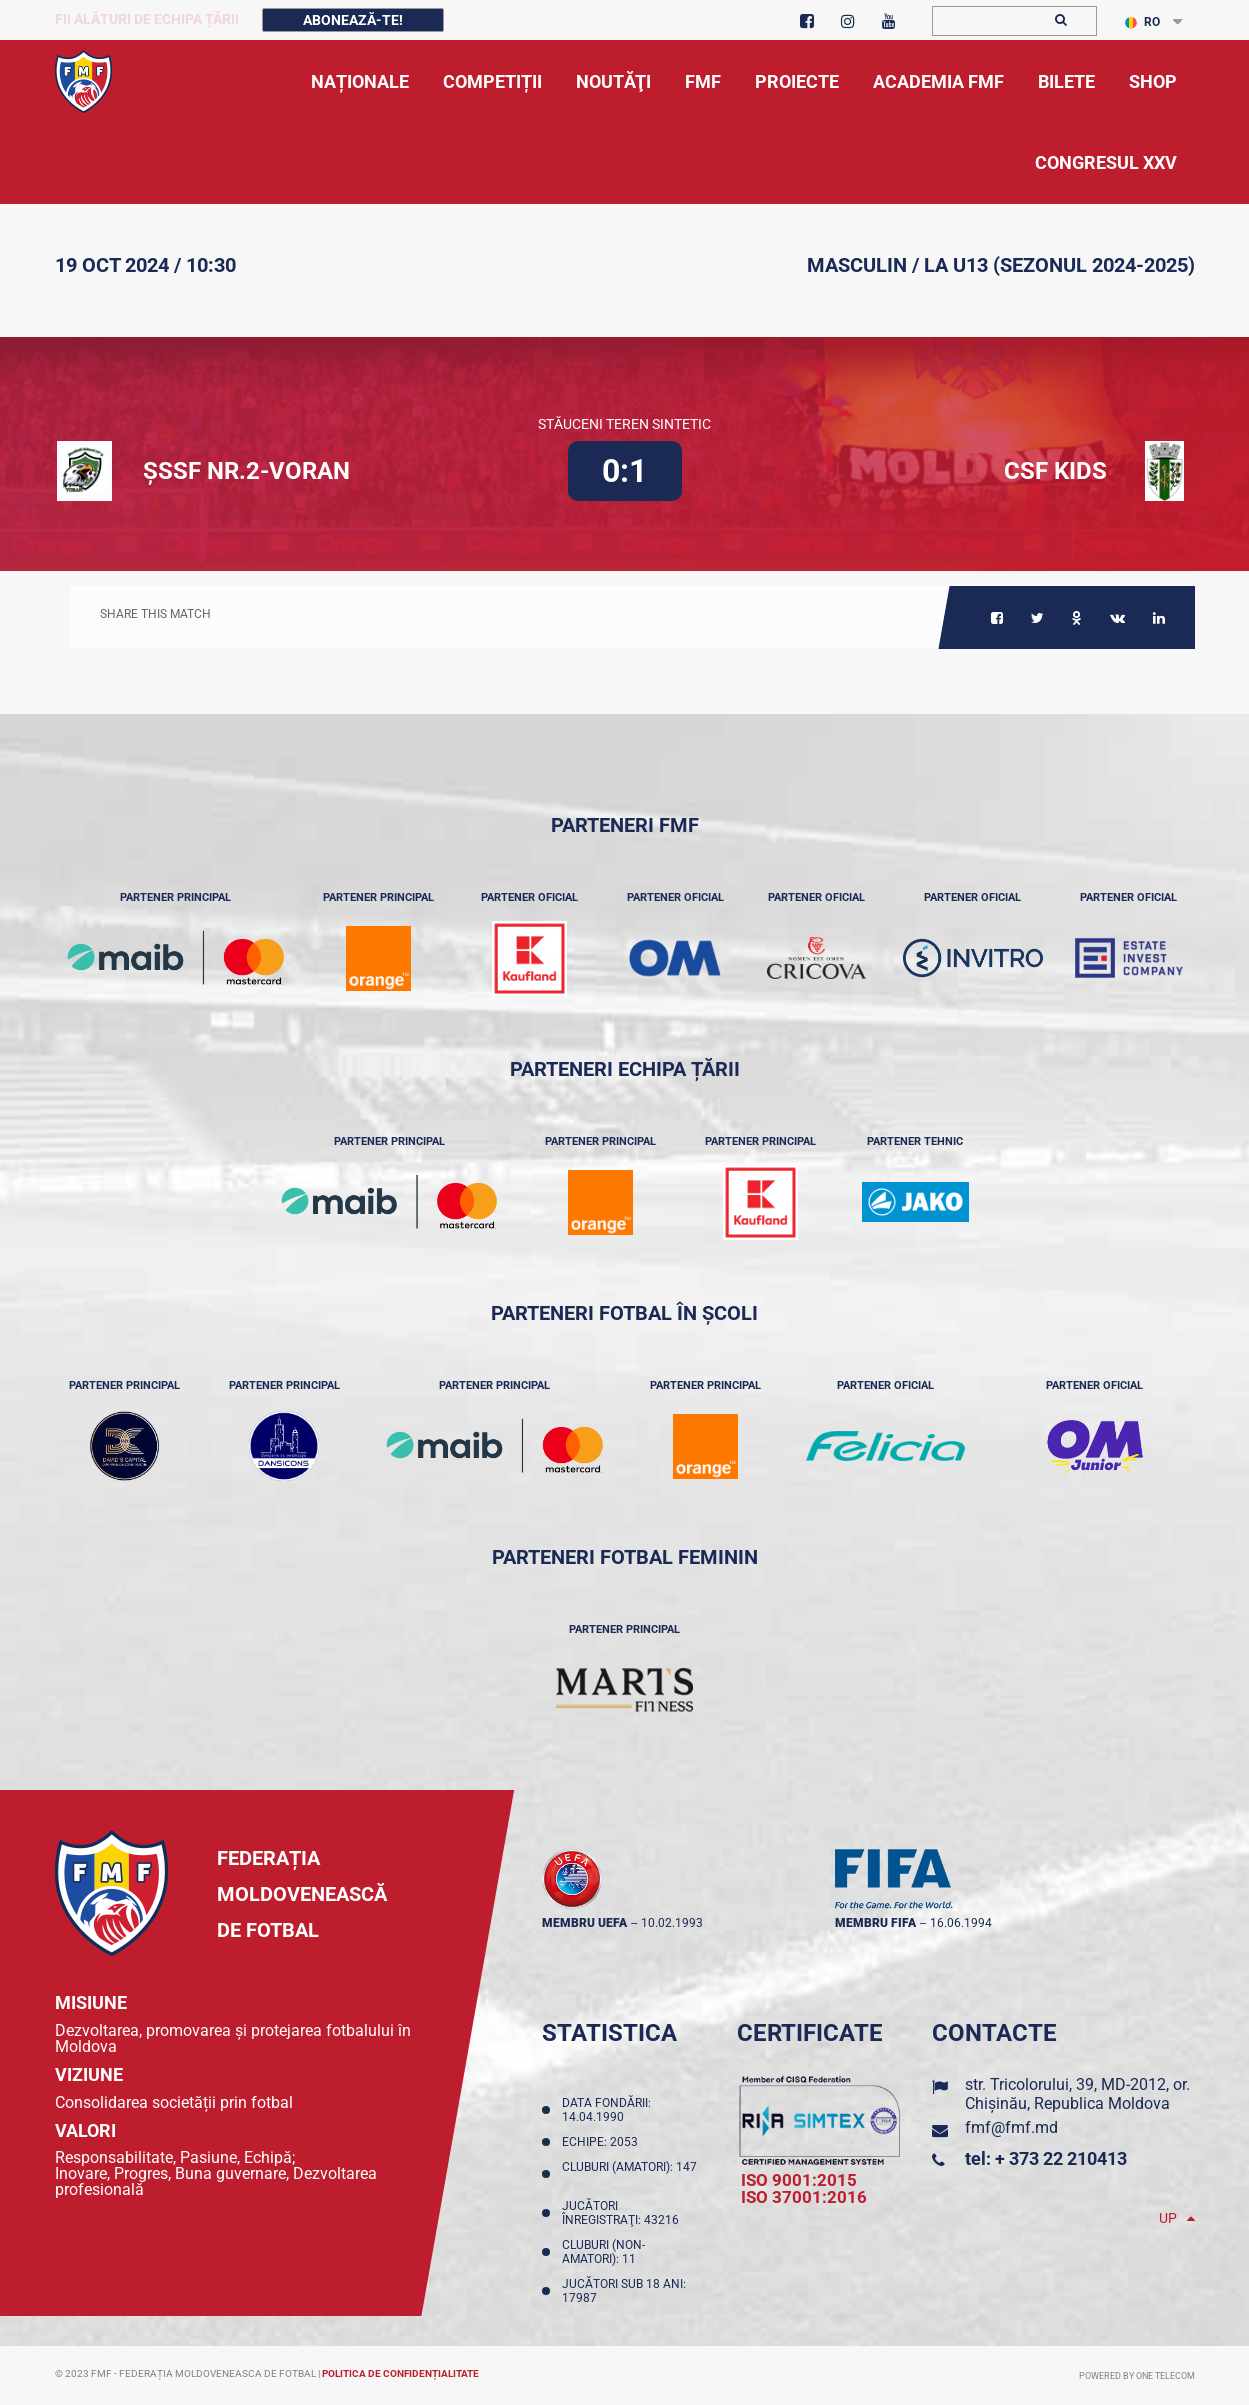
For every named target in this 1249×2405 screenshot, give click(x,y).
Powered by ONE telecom (1137, 2376)
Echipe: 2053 (603, 2142)
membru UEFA (584, 1923)
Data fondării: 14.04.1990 (606, 2110)
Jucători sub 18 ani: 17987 (624, 2291)
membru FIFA (875, 1923)
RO (1142, 22)
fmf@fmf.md (1011, 2127)
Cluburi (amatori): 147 (629, 2174)
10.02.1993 (672, 1923)
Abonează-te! (353, 20)
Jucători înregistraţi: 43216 (623, 2213)
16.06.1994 (961, 1923)
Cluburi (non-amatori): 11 (603, 2252)
